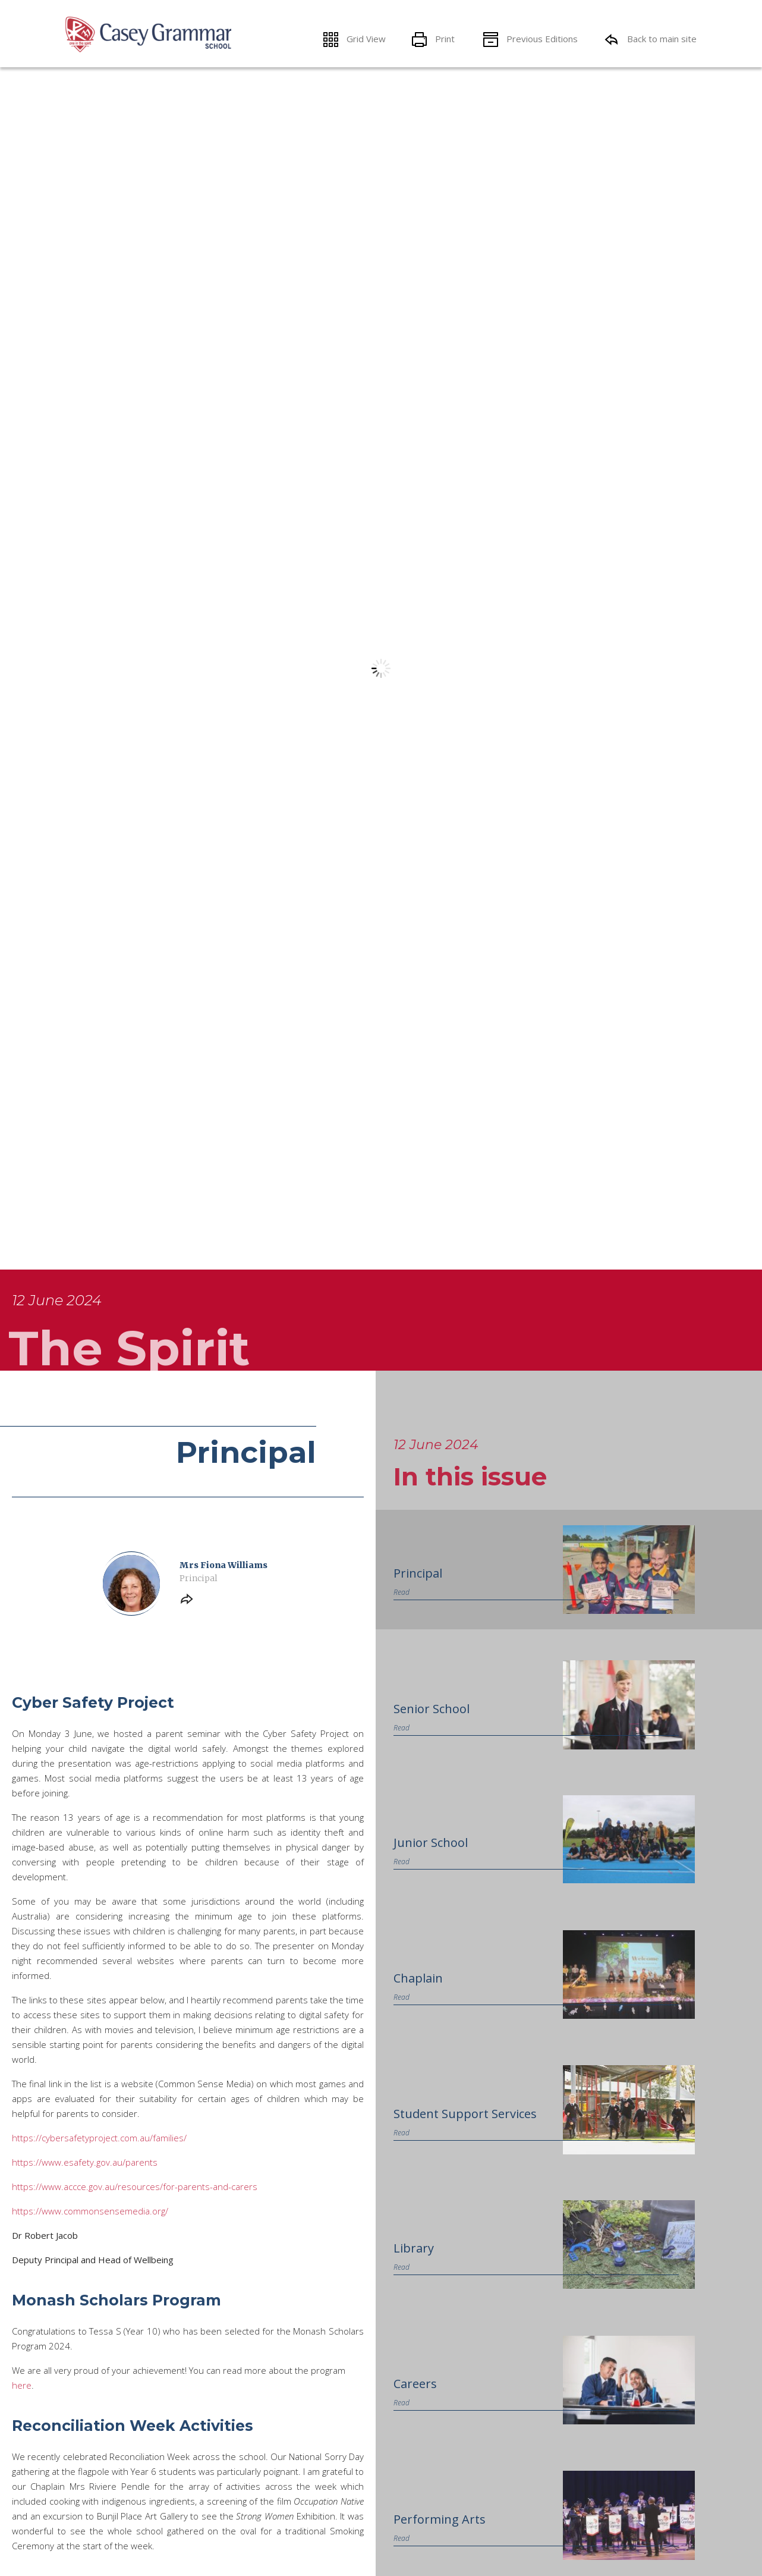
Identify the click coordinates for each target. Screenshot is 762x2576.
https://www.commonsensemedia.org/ (90, 2503)
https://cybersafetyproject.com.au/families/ (99, 2430)
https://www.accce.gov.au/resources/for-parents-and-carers (134, 2478)
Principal (417, 1865)
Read (401, 1884)
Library (413, 2541)
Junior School (430, 2135)
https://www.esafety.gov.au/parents (85, 2454)
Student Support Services (465, 2405)
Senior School (431, 2000)
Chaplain (418, 2270)
